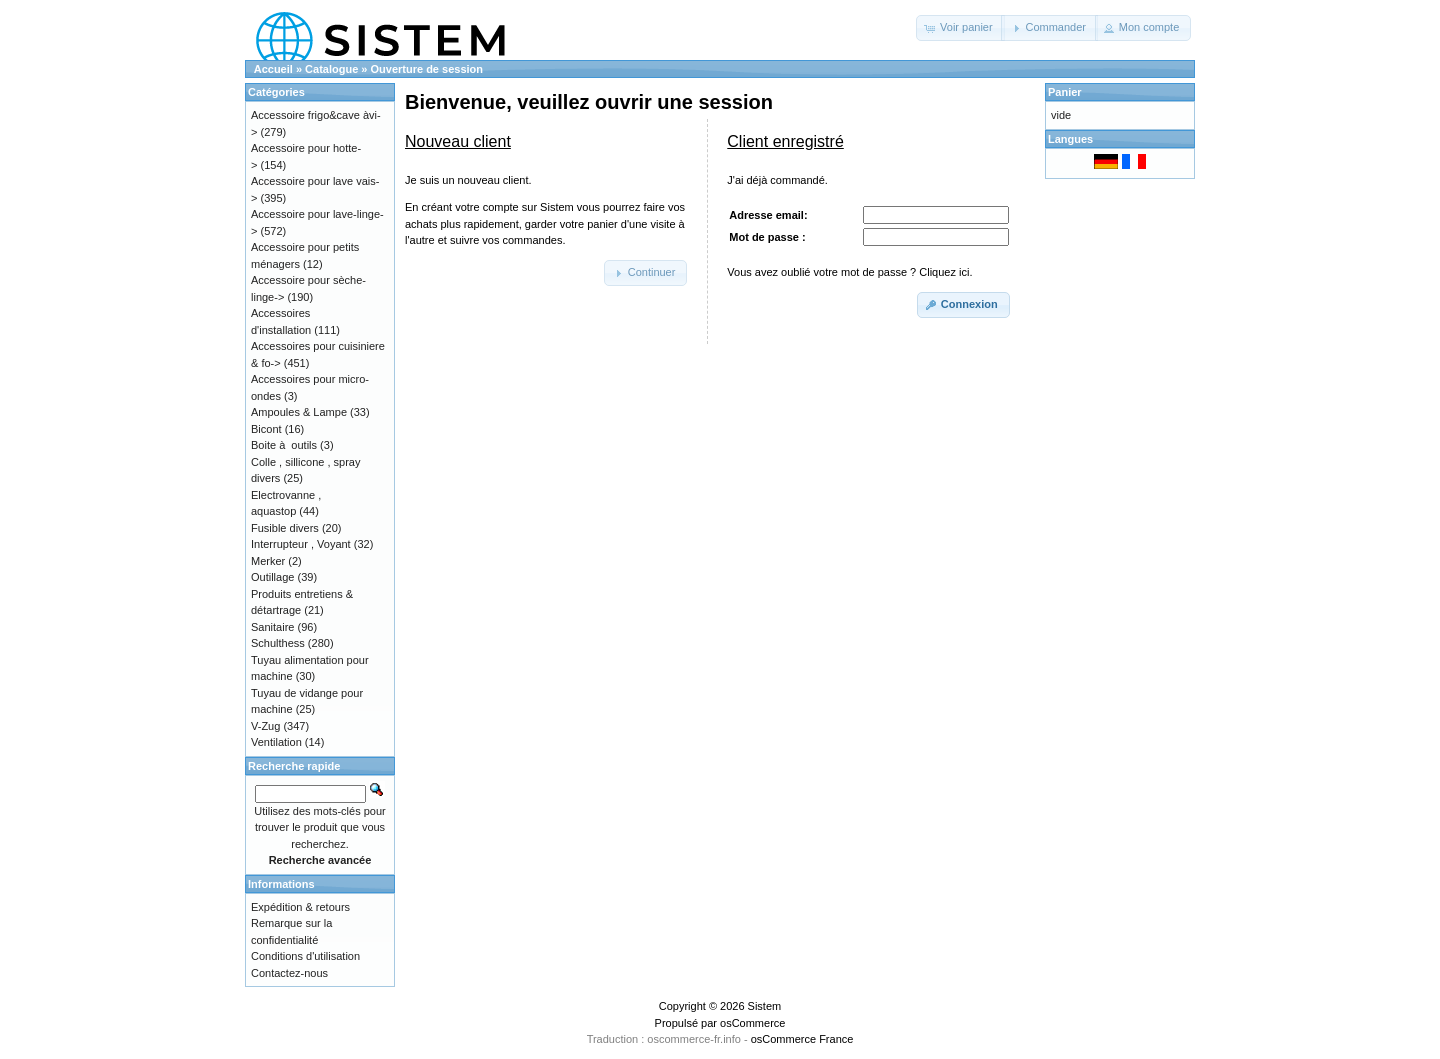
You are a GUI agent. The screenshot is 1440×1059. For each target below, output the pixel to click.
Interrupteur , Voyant (301, 544)
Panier (1065, 92)
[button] (960, 28)
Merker (268, 561)
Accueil (273, 69)
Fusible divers (285, 528)
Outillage (272, 577)
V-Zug (265, 726)
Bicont (266, 429)
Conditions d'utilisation (305, 956)
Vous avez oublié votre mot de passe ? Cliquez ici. (849, 272)
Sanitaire (272, 627)
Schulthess (278, 643)
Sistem (765, 1006)
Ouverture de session (427, 69)
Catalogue (331, 69)
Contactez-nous (289, 973)
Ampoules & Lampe (299, 412)
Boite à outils (284, 445)
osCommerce (752, 1023)
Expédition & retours (300, 907)
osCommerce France (802, 1039)
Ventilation (276, 742)
